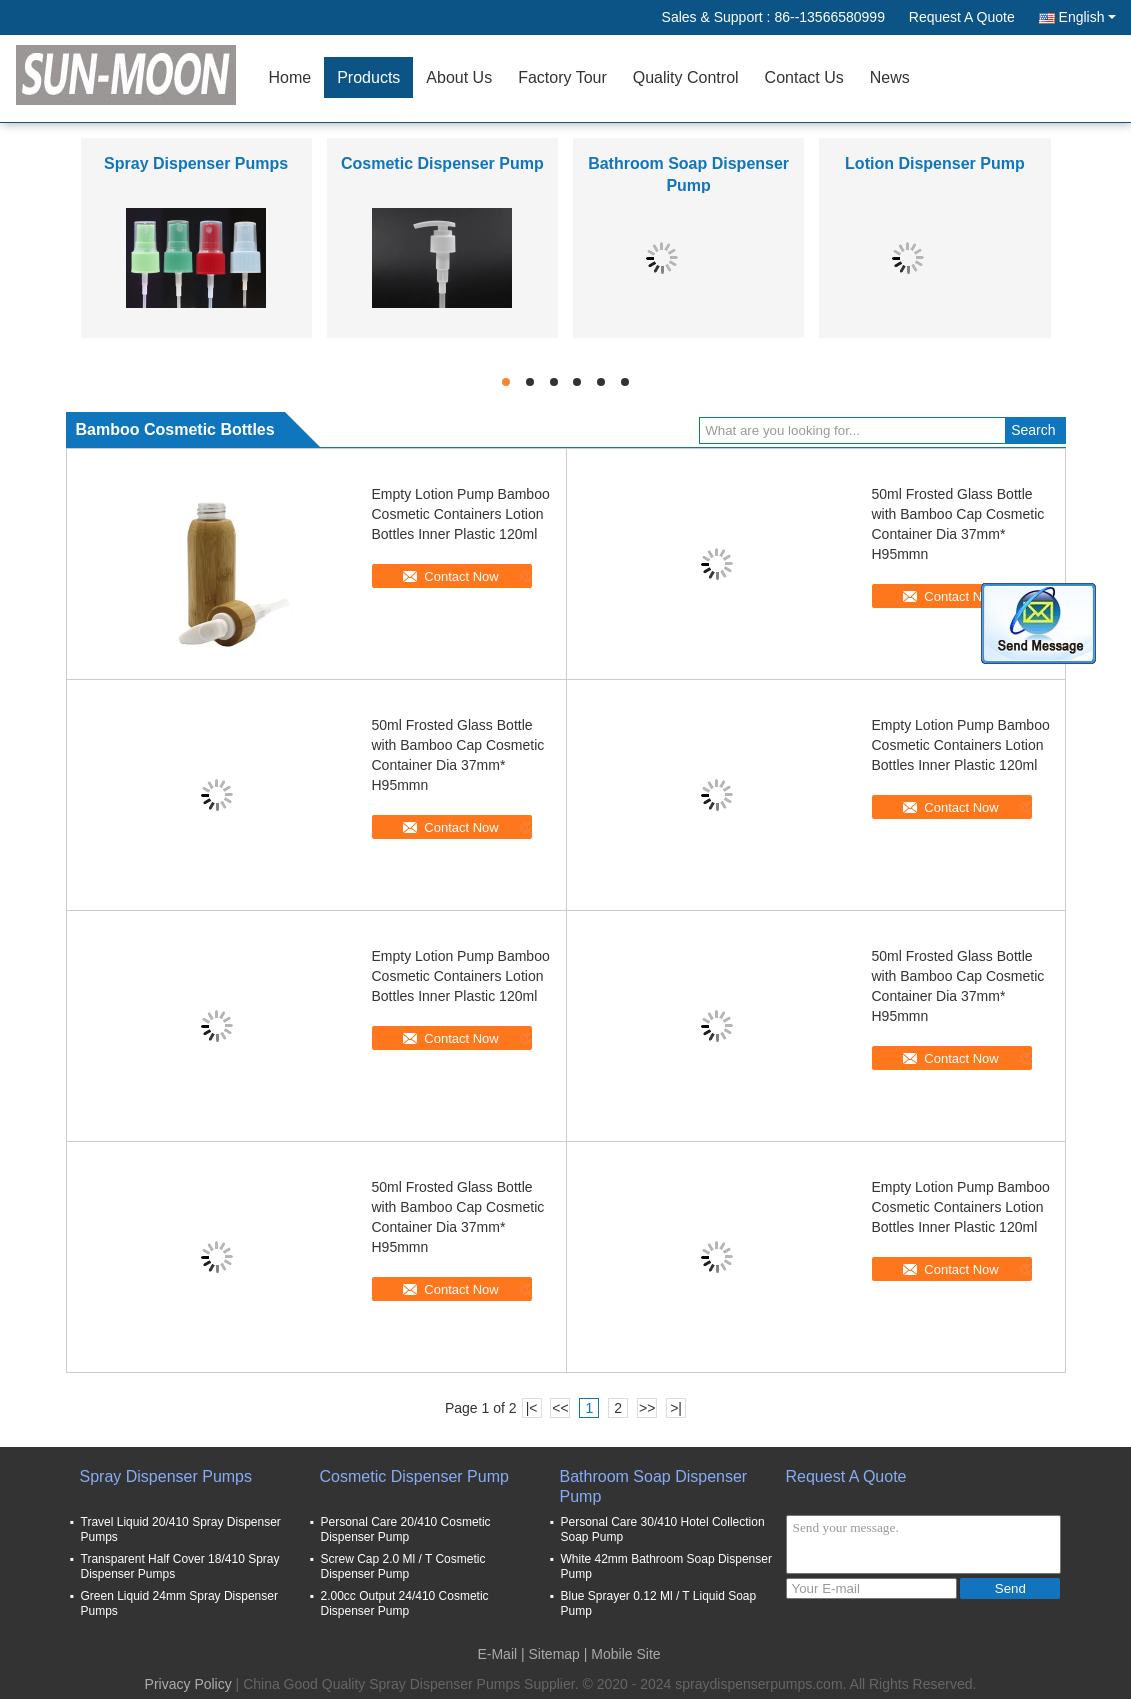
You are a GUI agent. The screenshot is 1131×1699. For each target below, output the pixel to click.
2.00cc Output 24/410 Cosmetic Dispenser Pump (405, 1603)
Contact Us (804, 77)
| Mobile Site (622, 1654)
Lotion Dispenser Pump (935, 163)
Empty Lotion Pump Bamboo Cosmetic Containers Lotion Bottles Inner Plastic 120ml (461, 514)
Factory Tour (562, 77)
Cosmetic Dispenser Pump (442, 163)
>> (647, 1408)
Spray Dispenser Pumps (196, 163)
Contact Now (461, 576)
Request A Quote (962, 17)
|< (532, 1408)
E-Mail (497, 1654)
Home (290, 77)
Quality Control (686, 77)
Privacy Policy (188, 1684)
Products (368, 77)
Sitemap (554, 1654)
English (1087, 17)
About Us (459, 77)
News (890, 77)
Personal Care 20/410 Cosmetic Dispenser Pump (406, 1529)
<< (560, 1408)
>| (676, 1408)
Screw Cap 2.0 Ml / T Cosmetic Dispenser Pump (403, 1566)
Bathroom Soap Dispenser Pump (654, 1486)
